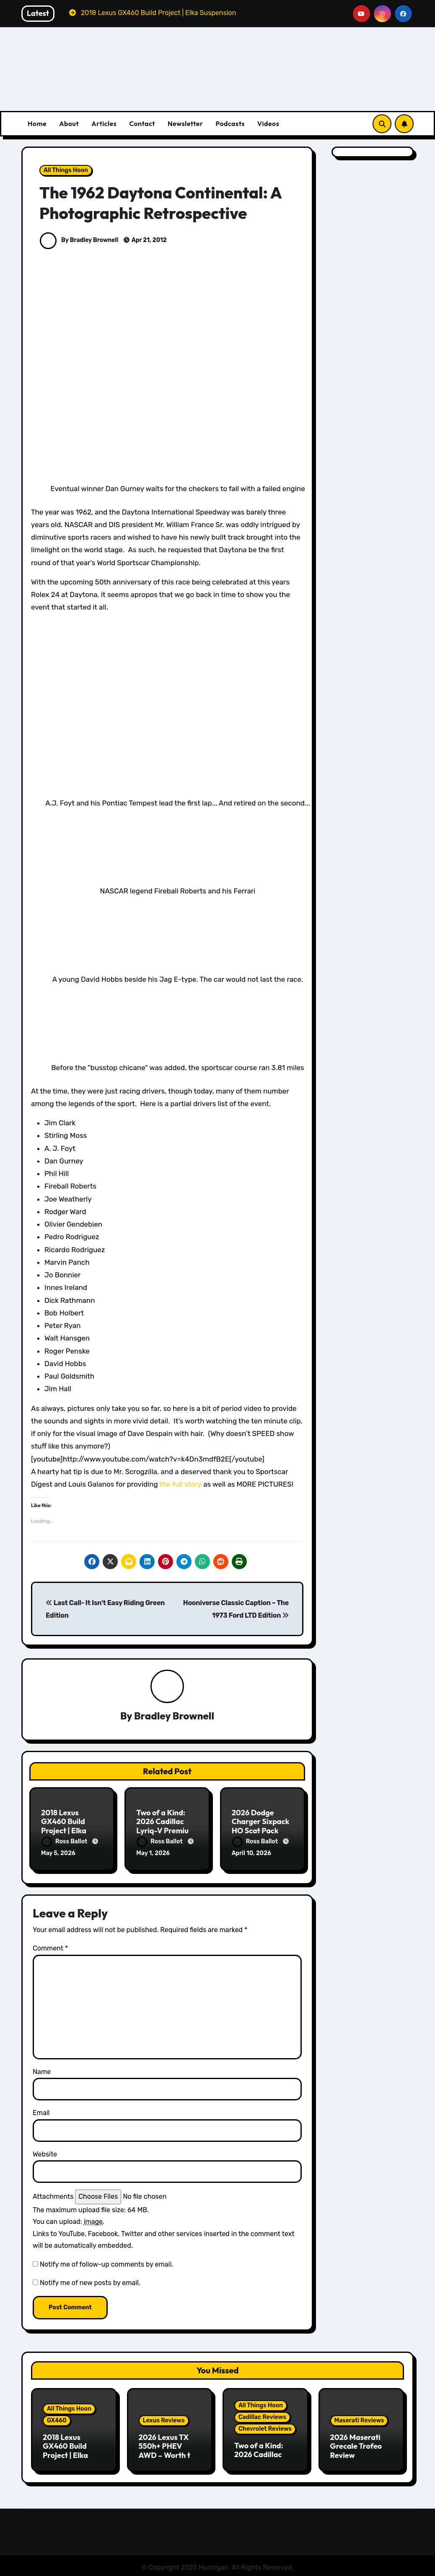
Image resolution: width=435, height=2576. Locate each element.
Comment (50, 1947)
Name (42, 2070)
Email (41, 2111)
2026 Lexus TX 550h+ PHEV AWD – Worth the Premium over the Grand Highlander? (169, 2458)
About (69, 123)
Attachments (53, 2195)
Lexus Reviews (164, 2418)
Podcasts (229, 123)
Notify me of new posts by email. (90, 2281)
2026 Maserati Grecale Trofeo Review (356, 2444)
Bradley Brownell (174, 1716)
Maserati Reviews (359, 2418)
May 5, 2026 (58, 1853)
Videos (268, 123)
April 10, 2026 (251, 1853)
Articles (104, 123)
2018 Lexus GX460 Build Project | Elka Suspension (63, 1826)
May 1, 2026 (153, 1853)
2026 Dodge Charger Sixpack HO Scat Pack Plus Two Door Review (261, 1831)
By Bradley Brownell (79, 240)
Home (37, 123)
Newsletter (185, 123)
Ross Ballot (64, 1841)
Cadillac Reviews (262, 2415)
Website (45, 2153)
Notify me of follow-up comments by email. (106, 2262)
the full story (181, 1484)
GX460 (57, 2418)
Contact (142, 123)
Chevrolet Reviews (265, 2426)
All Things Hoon (66, 170)
